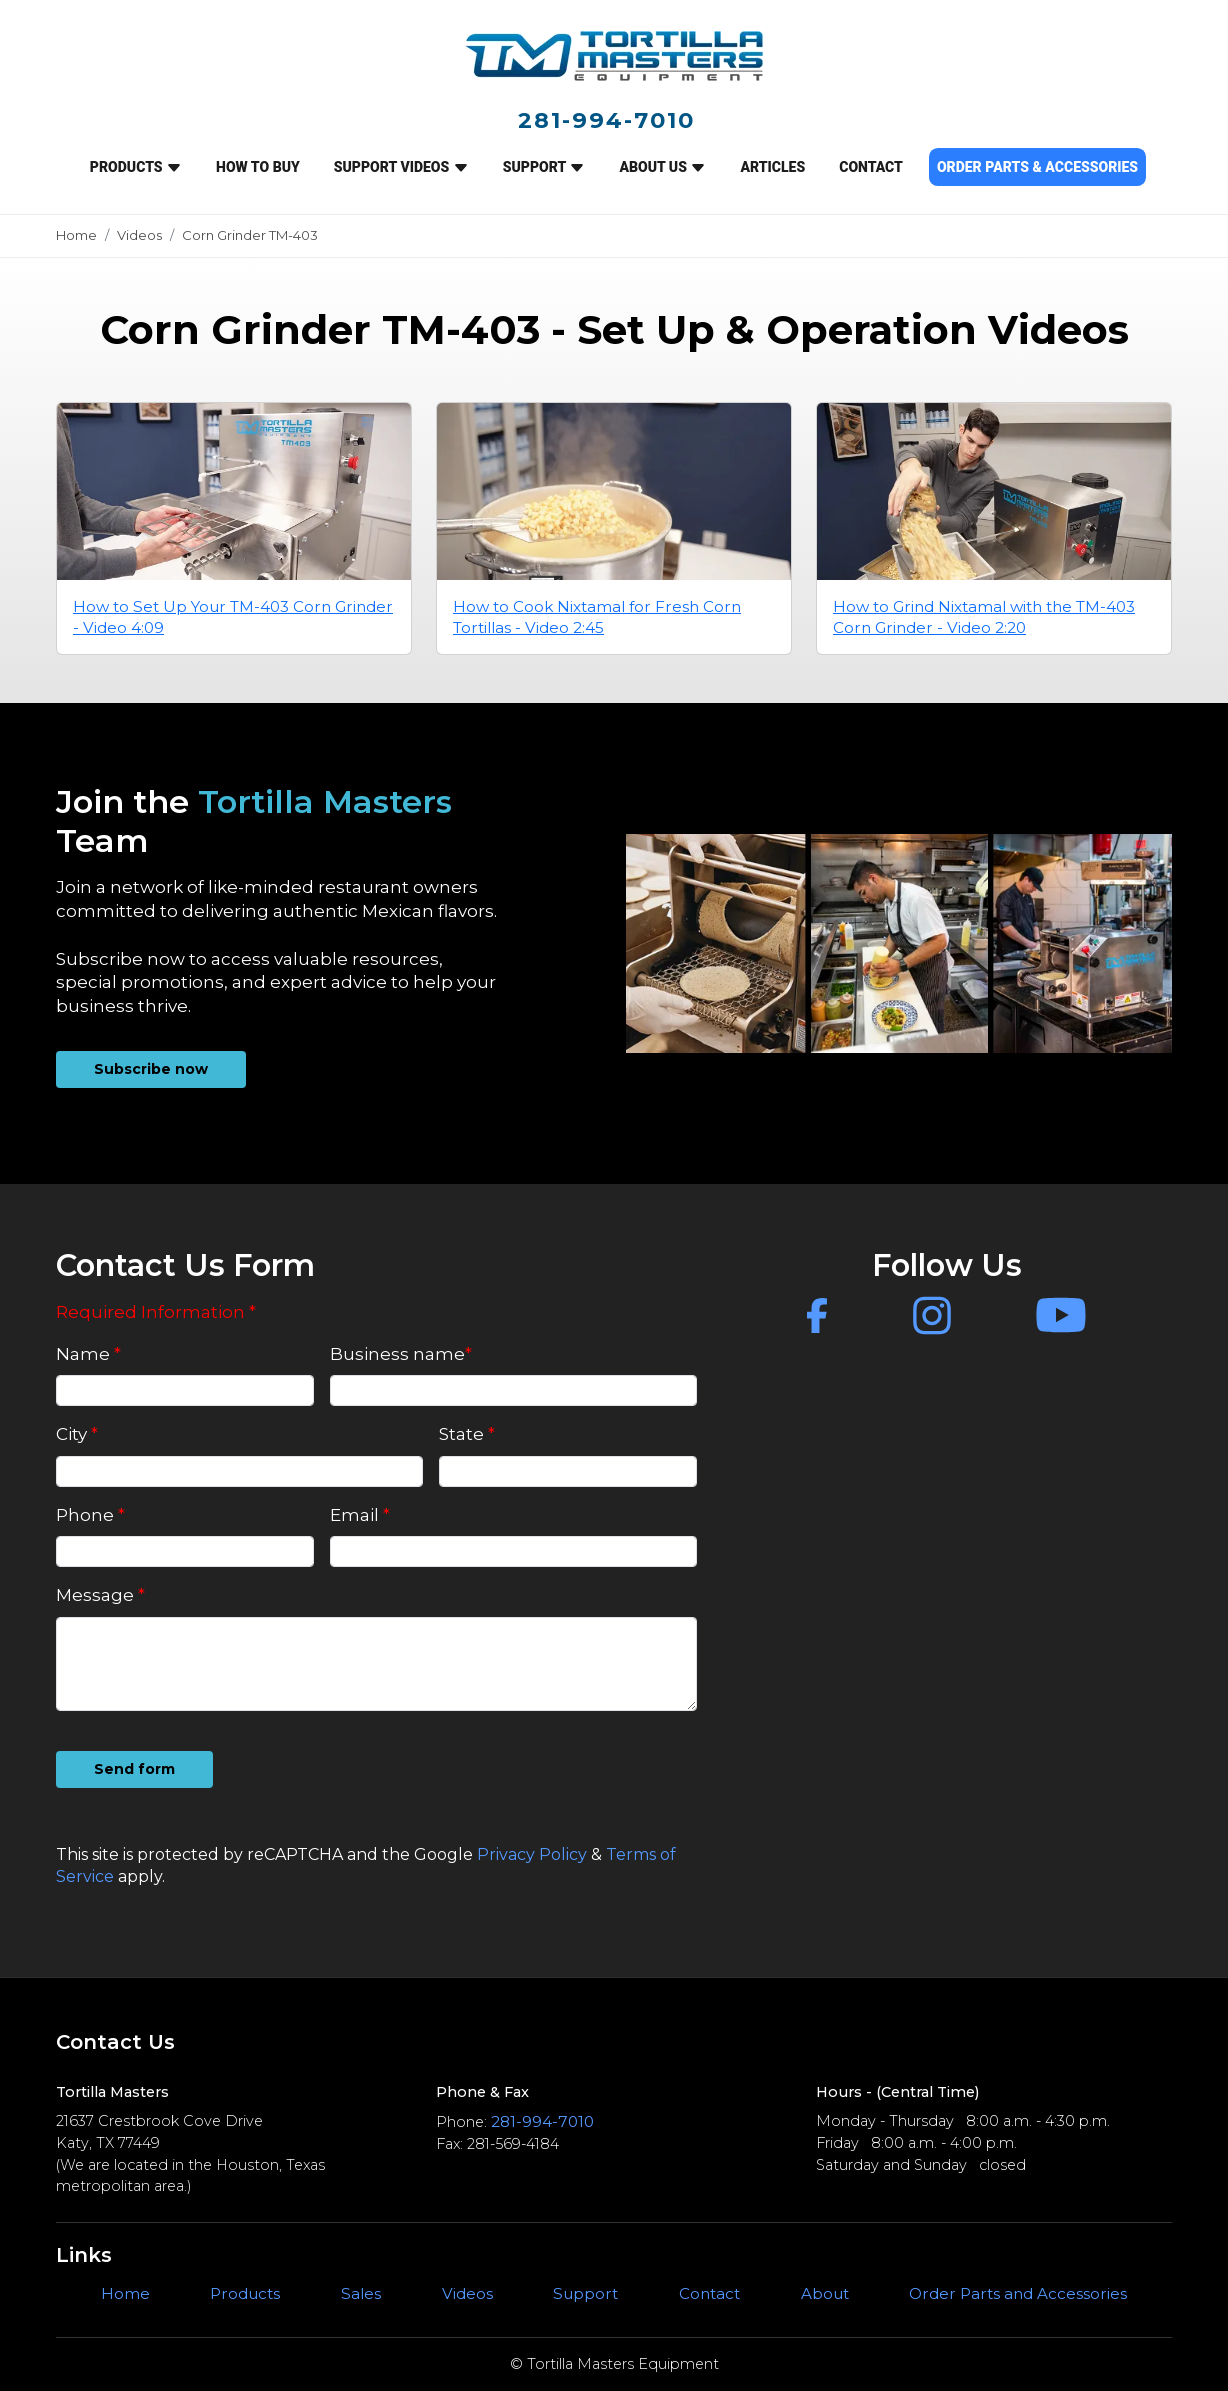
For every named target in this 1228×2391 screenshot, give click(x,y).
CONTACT (871, 167)
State (467, 1434)
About (825, 2293)
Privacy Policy (532, 1854)
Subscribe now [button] (151, 1069)
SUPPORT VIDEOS (401, 167)
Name (88, 1354)
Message (100, 1595)
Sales (361, 2293)
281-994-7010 (606, 120)
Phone (90, 1515)
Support (585, 2293)
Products (136, 167)
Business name (401, 1354)
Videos (139, 235)
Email (360, 1515)
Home (76, 235)
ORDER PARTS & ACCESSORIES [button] (1037, 167)
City (77, 1434)
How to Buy (258, 167)
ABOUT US (662, 167)
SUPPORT (544, 167)
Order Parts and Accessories (1018, 2293)
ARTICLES (772, 167)
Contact (709, 2293)
